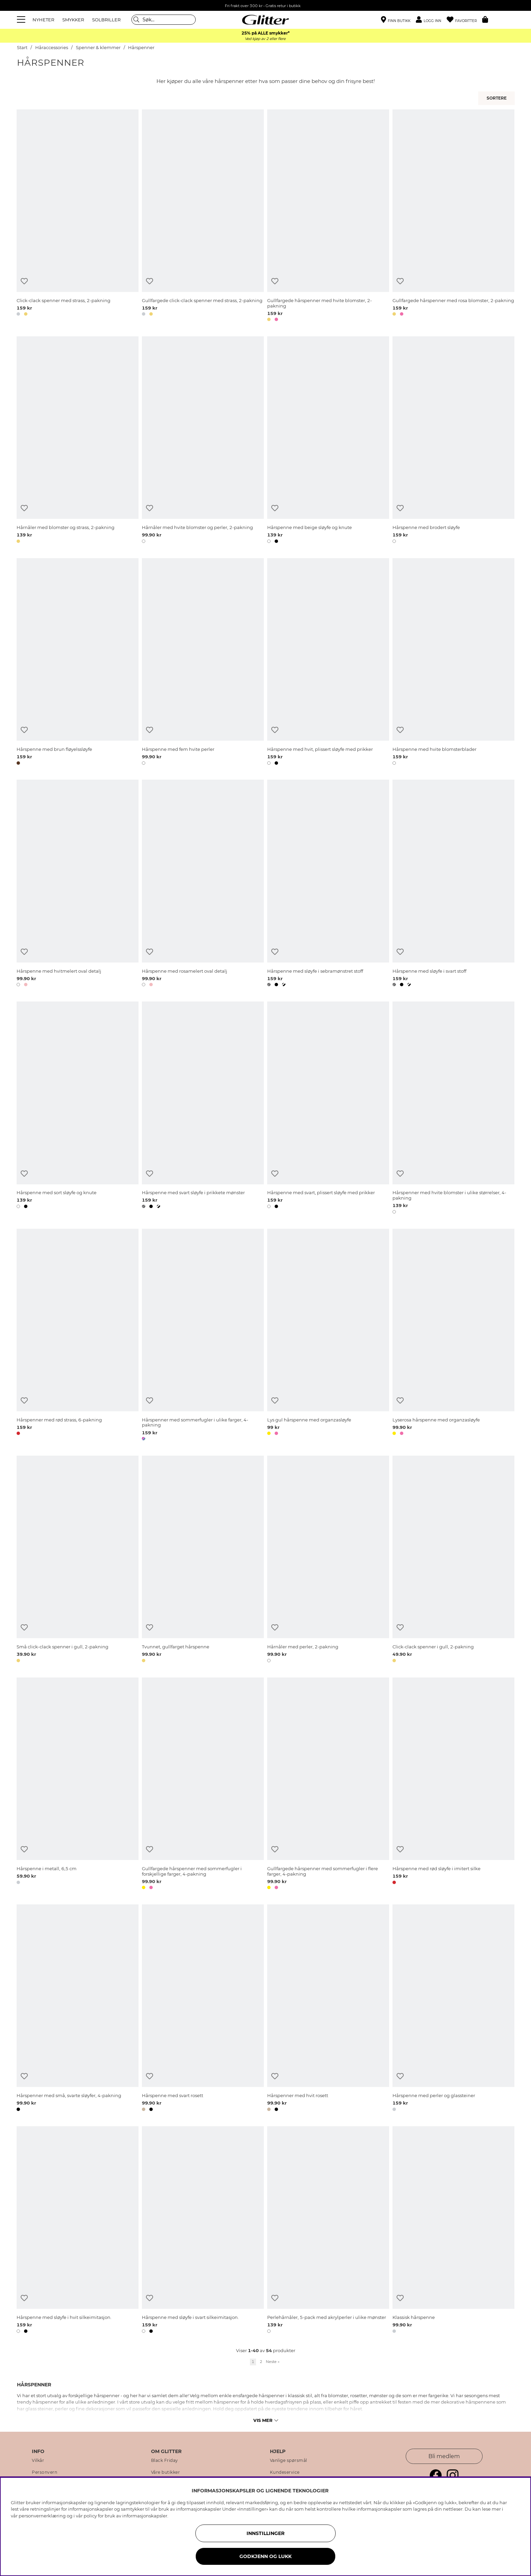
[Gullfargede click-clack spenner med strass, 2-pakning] (203, 216)
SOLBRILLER (106, 19)
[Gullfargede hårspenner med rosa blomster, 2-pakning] (453, 216)
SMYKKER (73, 19)
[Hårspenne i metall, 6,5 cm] (78, 1784)
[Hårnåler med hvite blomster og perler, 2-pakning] (203, 441)
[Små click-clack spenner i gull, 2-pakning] (78, 1560)
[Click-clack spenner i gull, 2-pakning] (453, 1560)
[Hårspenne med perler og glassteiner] (453, 2009)
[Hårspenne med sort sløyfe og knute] (78, 1108)
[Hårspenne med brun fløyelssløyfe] (78, 662)
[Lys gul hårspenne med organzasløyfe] (328, 1336)
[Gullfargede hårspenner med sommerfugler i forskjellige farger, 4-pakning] (203, 1784)
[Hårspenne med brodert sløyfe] (453, 441)
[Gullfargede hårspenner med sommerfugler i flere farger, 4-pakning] (328, 1784)
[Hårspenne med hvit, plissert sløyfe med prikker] (328, 662)
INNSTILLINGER (265, 2533)
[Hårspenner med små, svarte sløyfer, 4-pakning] (78, 2009)
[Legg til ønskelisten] (24, 281)
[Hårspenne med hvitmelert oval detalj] (78, 884)
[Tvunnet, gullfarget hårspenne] (203, 1560)
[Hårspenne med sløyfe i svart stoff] (453, 884)
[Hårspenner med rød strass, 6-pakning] (78, 1336)
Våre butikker (165, 2472)
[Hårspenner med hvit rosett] (328, 2009)
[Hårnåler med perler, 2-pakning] (328, 1560)
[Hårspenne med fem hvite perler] (203, 662)
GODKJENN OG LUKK (265, 2556)
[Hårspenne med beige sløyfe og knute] (328, 441)
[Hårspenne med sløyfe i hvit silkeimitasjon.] (78, 2231)
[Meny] (22, 19)
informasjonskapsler (144, 2515)
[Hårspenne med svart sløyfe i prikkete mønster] (203, 1108)
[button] (431, 19)
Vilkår (38, 2460)
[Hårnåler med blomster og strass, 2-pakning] (78, 441)
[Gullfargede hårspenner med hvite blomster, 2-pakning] (328, 216)
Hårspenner (141, 47)
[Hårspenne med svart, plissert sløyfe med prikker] (328, 1108)
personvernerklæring (42, 2515)
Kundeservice (285, 2472)
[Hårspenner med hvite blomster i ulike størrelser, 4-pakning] (453, 1108)
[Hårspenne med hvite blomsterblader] (453, 662)
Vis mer (265, 2420)
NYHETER (43, 19)
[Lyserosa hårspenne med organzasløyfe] (453, 1336)
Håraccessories (51, 47)
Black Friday (164, 2460)
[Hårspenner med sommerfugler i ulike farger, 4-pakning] (203, 1336)
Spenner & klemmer (98, 47)
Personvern (44, 2472)
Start (22, 47)
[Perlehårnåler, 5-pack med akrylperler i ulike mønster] (328, 2231)
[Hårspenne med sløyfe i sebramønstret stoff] (328, 884)
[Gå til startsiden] (265, 20)
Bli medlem (444, 2456)
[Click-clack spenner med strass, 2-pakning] (78, 216)
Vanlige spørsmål (288, 2460)
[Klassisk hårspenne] (453, 2231)
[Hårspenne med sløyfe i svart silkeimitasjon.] (203, 2231)
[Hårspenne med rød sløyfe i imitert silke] (453, 1784)
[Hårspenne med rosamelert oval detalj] (203, 884)
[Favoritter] (464, 19)
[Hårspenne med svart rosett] (203, 2009)
